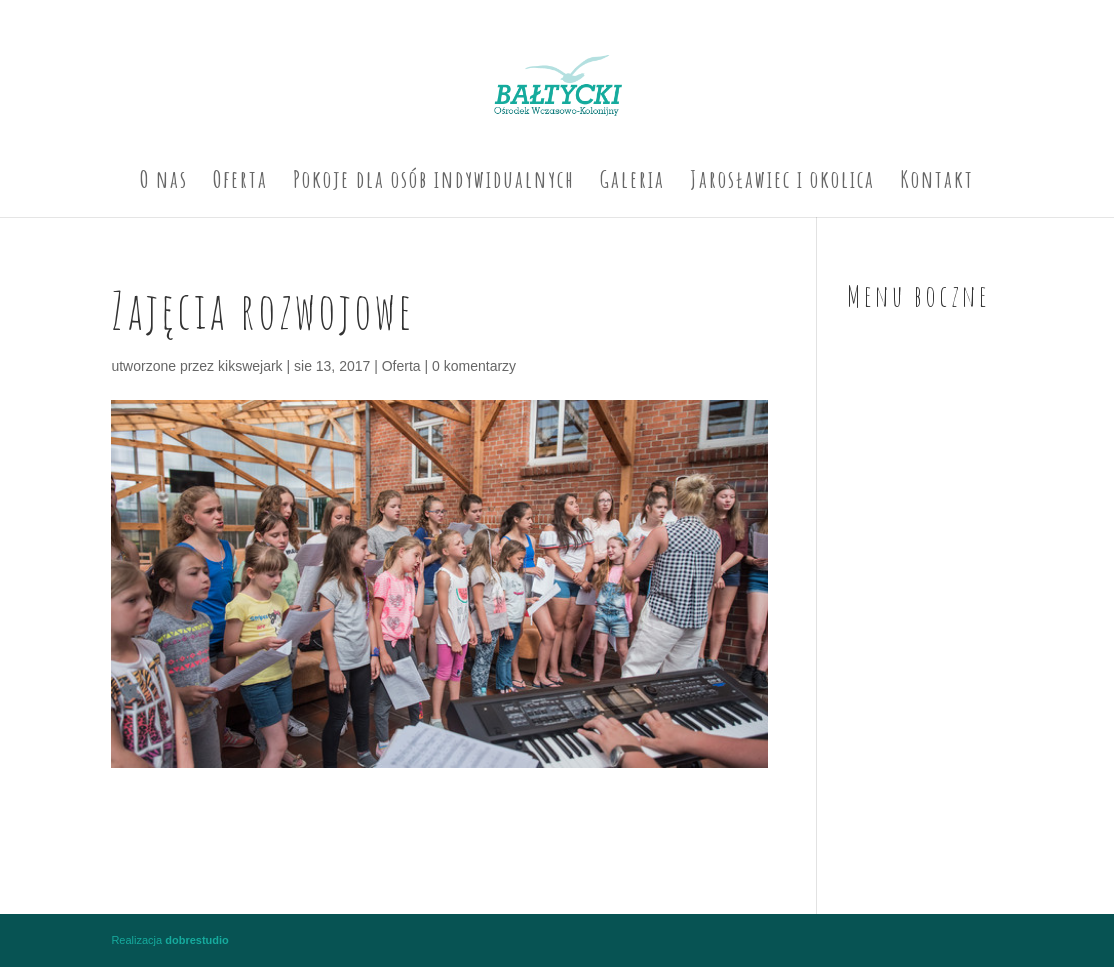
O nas (164, 183)
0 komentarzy (474, 366)
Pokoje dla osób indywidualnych (434, 183)
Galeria (632, 183)
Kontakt (937, 183)
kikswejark (250, 366)
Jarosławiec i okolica (782, 183)
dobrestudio (197, 940)
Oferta (240, 183)
